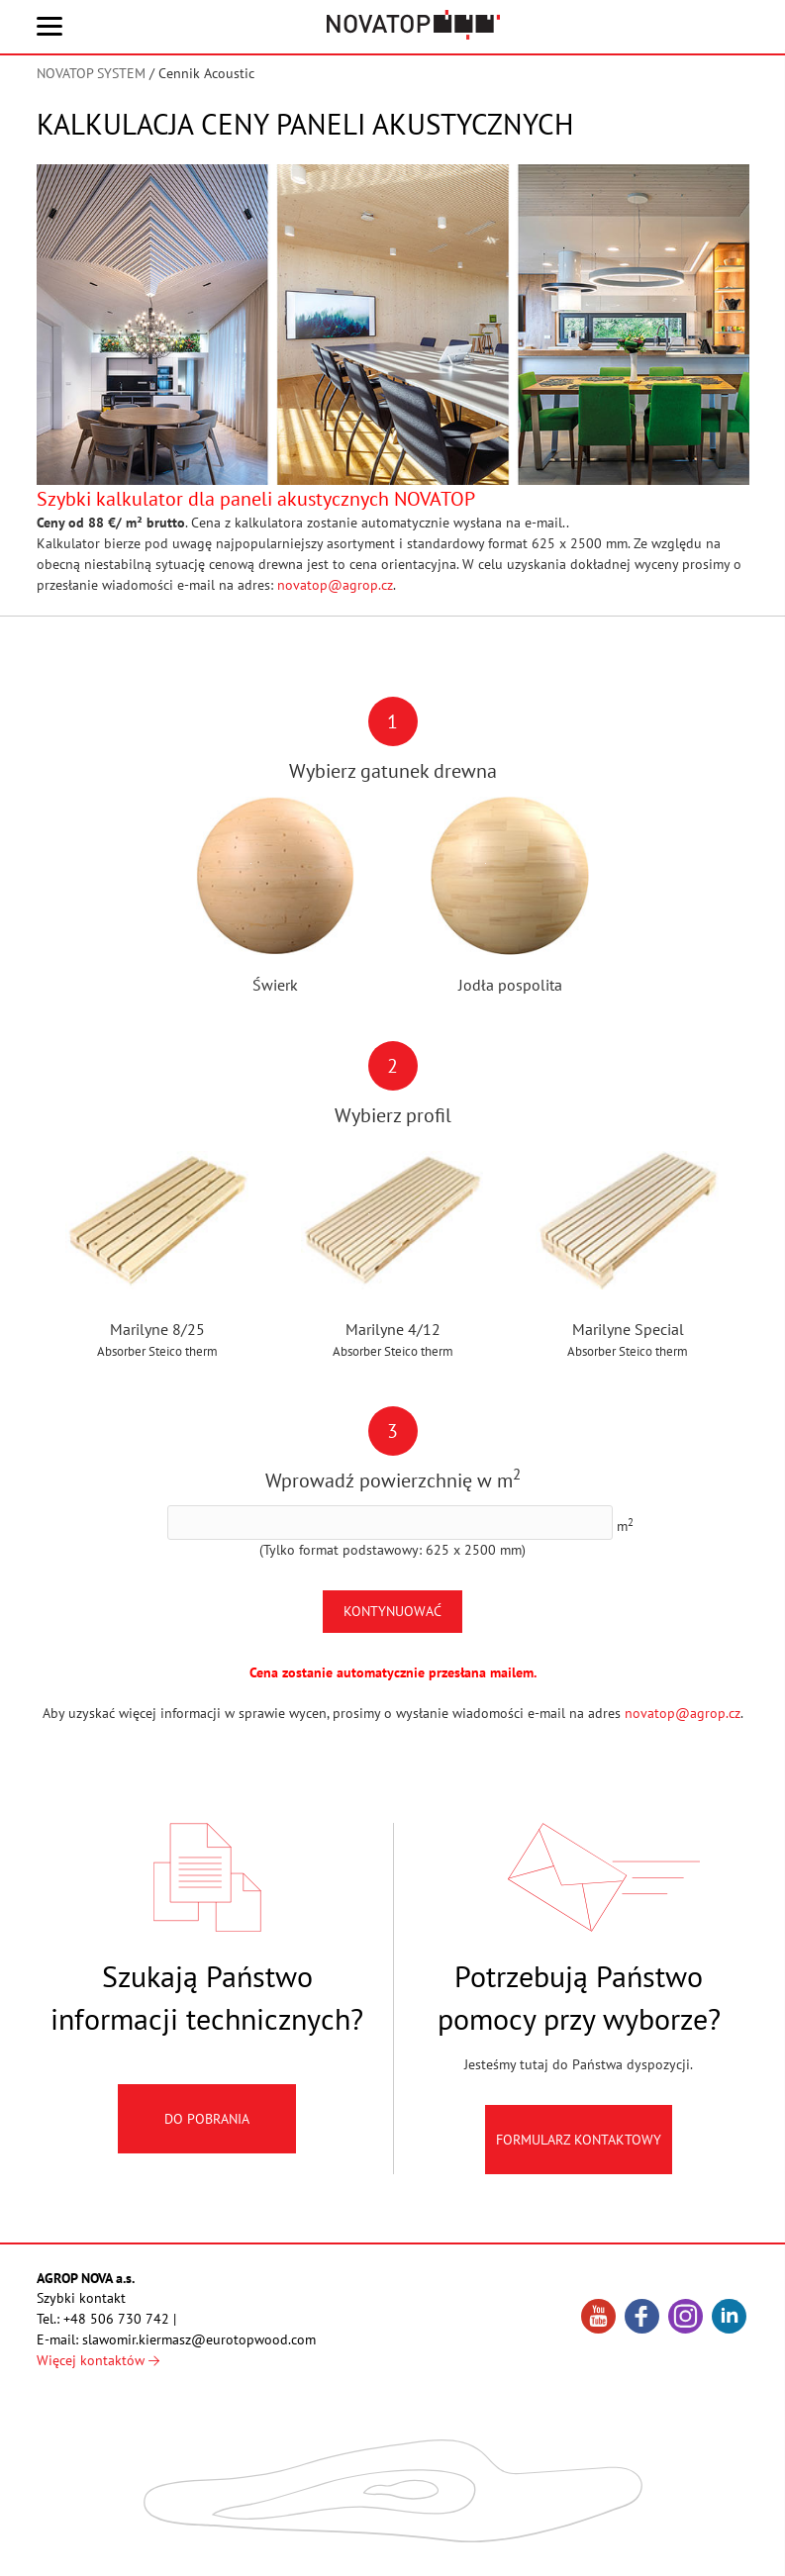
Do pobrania (206, 2135)
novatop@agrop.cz (335, 585)
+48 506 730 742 (116, 2319)
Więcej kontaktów (98, 2360)
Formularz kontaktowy (578, 2155)
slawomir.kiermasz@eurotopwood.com (199, 2339)
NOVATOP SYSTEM (91, 73)
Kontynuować (392, 1611)
